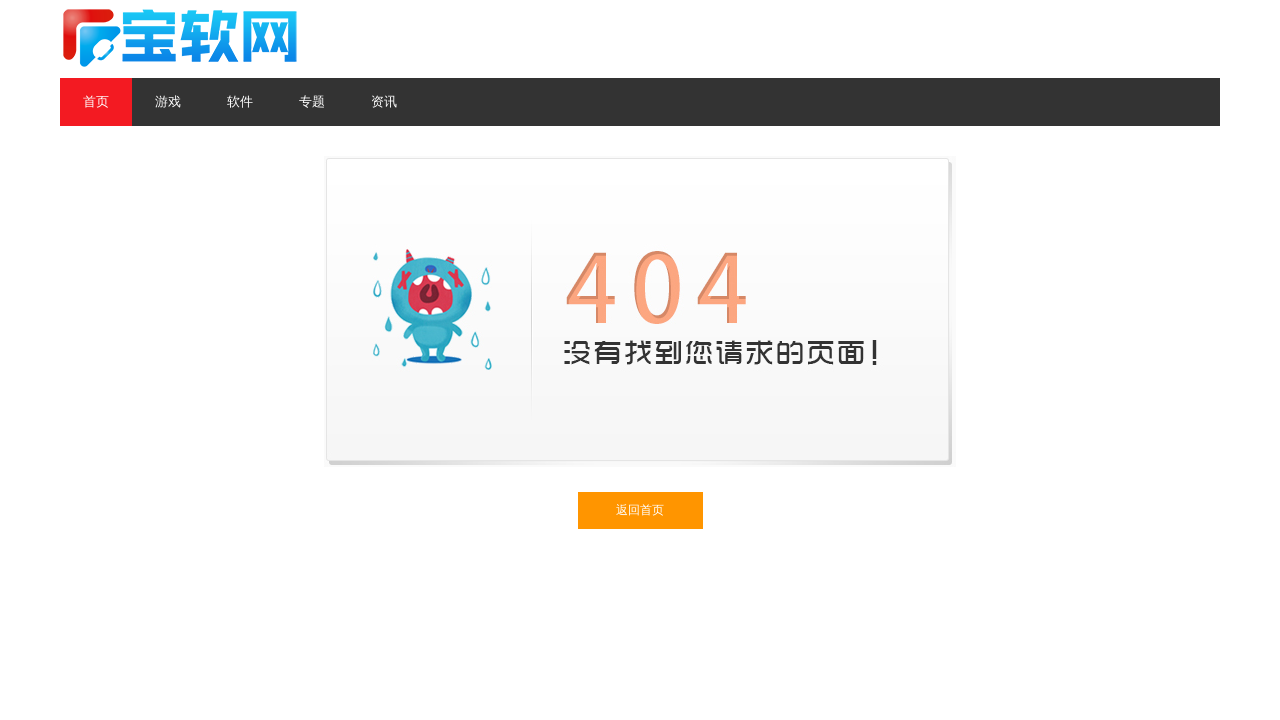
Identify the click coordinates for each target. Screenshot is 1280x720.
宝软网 (181, 38)
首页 (96, 101)
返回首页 (640, 510)
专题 (312, 101)
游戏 (168, 101)
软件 (240, 101)
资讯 (384, 101)
